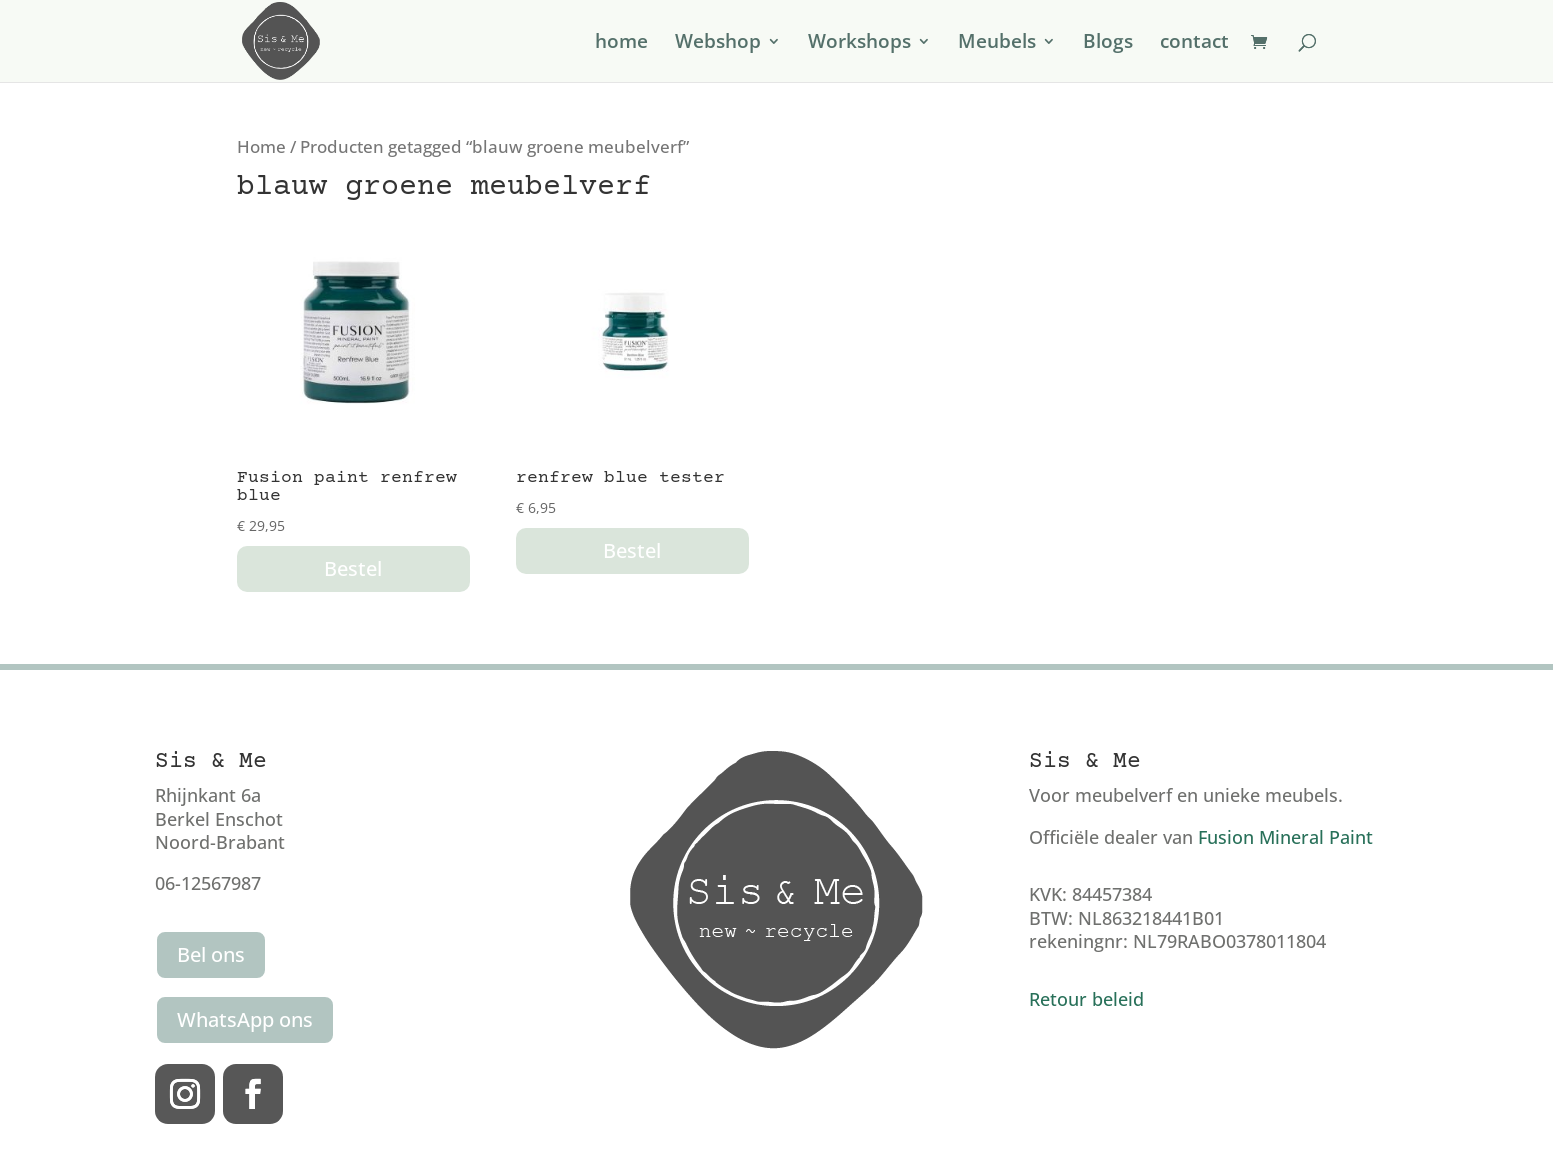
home (621, 44)
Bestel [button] (353, 568)
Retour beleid (1086, 999)
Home (261, 146)
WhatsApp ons (245, 1019)
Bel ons (211, 954)
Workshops (859, 44)
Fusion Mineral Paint (1285, 837)
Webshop (718, 44)
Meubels (997, 44)
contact (1194, 44)
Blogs (1108, 44)
